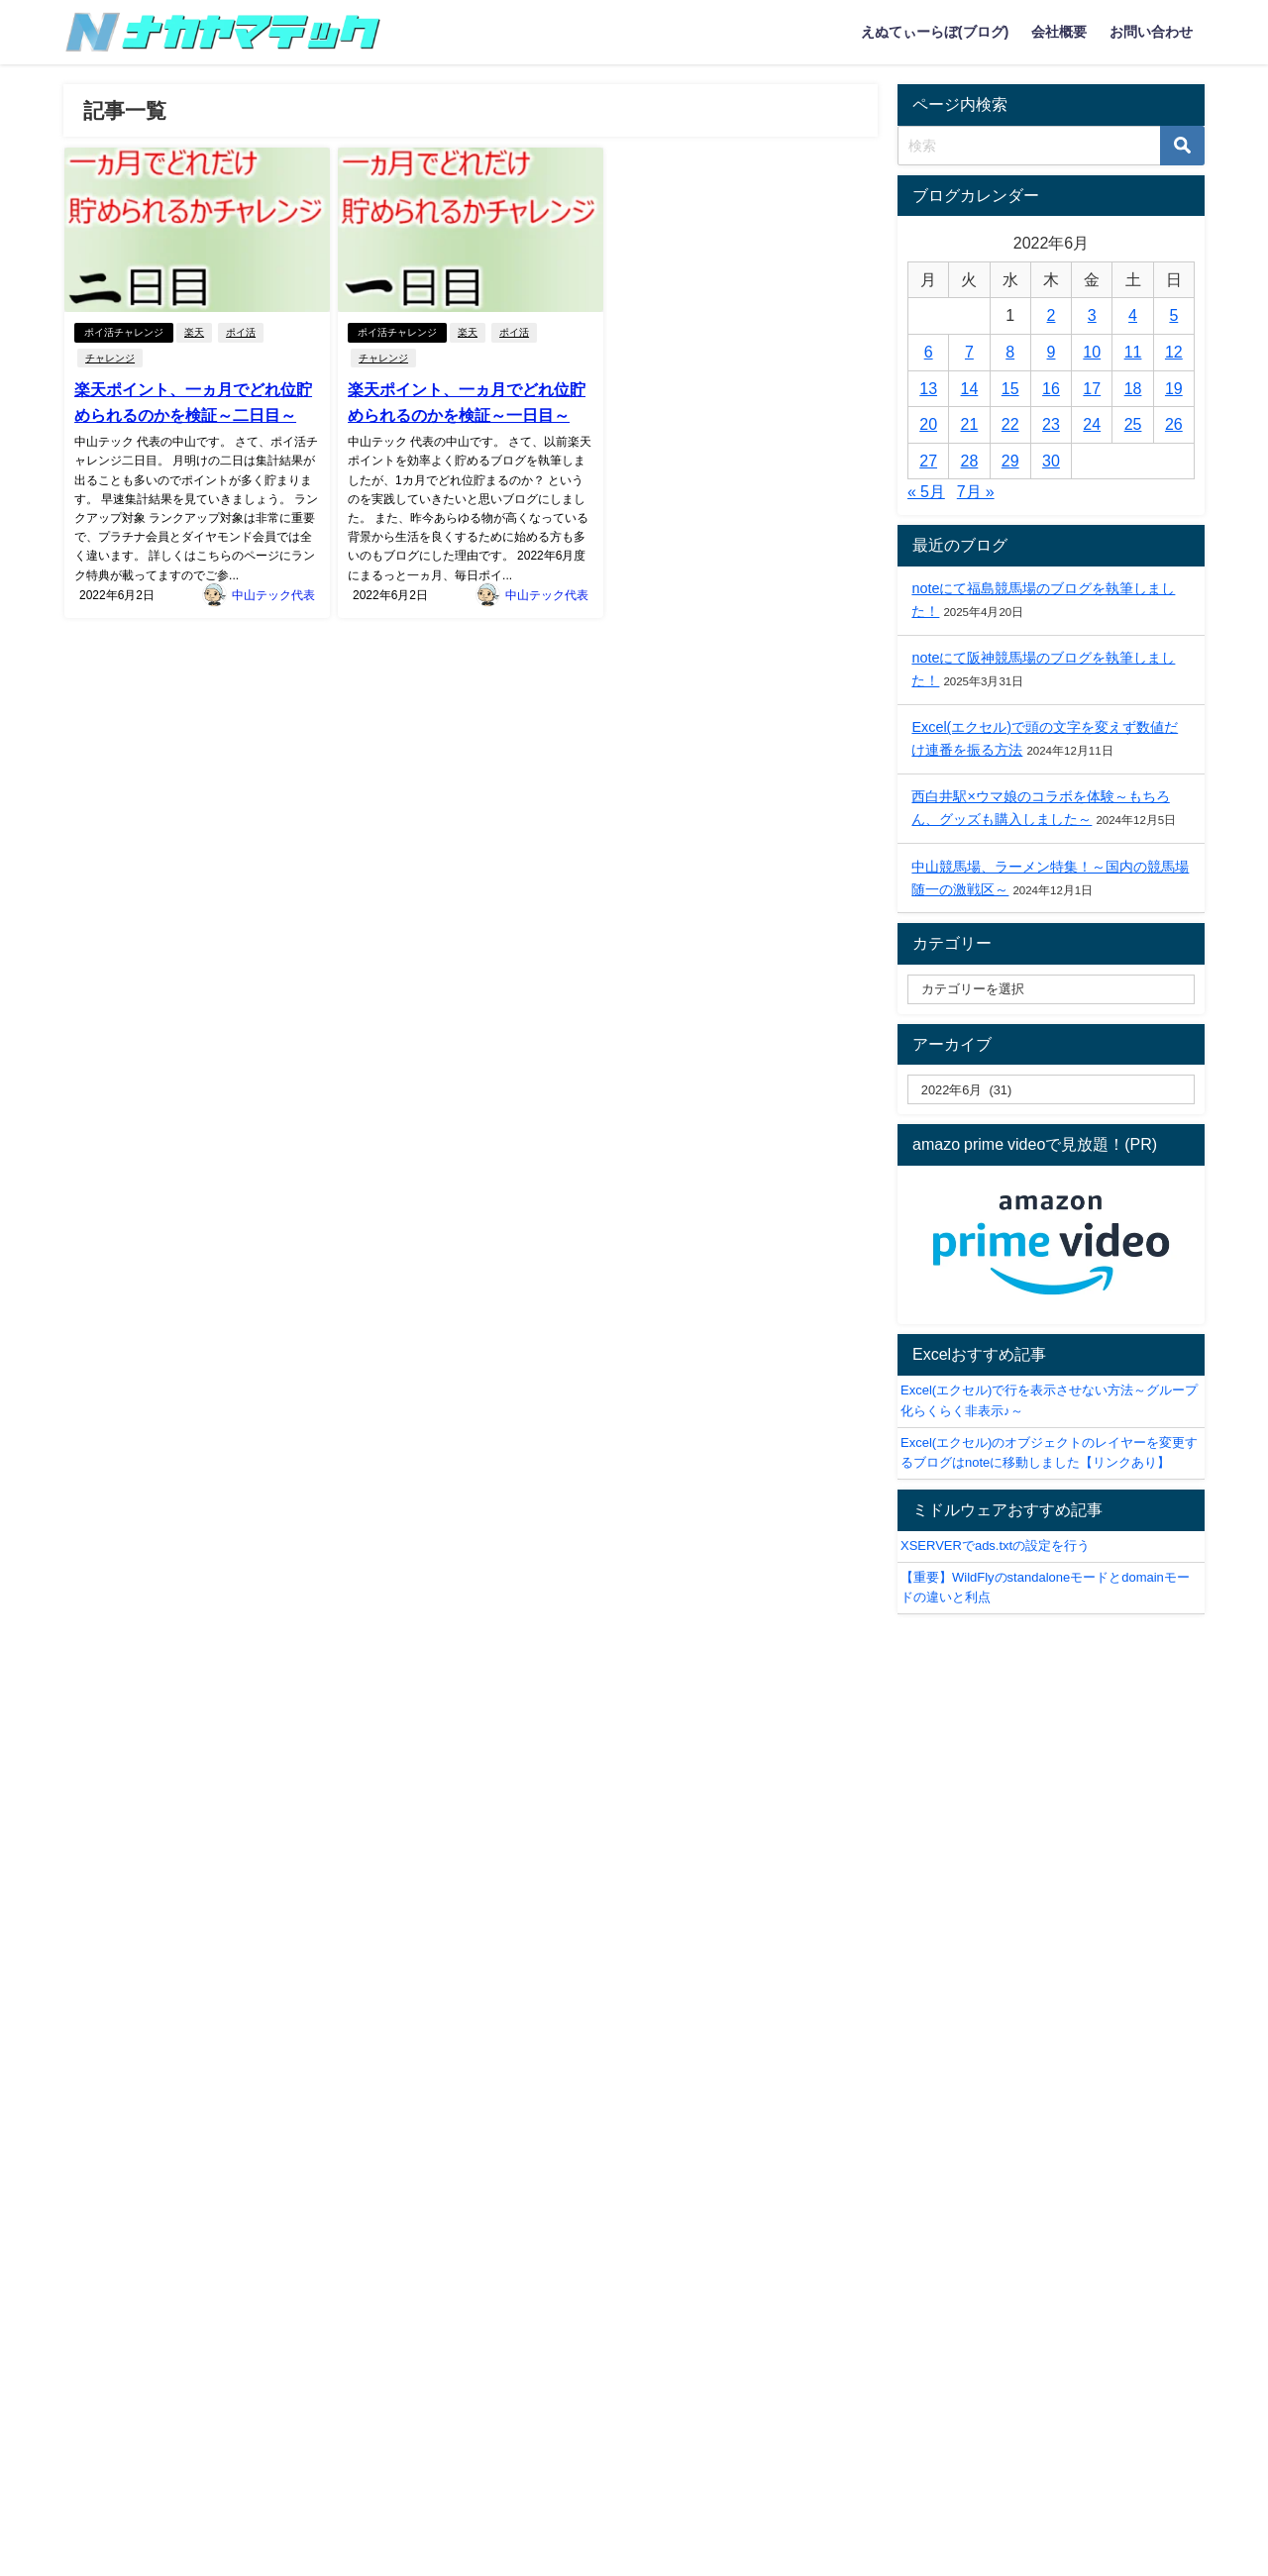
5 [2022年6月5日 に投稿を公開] (1173, 315)
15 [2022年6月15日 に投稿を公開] (1010, 388)
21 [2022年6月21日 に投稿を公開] (970, 424)
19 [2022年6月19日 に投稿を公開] (1174, 388)
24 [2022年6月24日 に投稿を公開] (1092, 424)
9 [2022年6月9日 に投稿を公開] (1051, 352)
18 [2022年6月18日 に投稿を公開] (1133, 388)
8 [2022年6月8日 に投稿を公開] (1009, 352)
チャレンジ (110, 358)
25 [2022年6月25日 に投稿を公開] (1133, 424)
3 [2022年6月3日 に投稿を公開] (1092, 315)
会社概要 (1059, 32)
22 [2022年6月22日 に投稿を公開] (1010, 424)
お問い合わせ (1151, 32)
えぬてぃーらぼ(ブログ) (935, 32)
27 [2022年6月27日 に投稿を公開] (928, 460)
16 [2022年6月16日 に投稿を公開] (1051, 388)
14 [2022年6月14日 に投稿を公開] (970, 388)
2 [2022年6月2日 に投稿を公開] (1051, 315)
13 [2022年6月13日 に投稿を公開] (928, 388)
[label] (1051, 1089)
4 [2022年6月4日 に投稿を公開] (1132, 315)
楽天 (194, 332)
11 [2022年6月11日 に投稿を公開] (1133, 352)
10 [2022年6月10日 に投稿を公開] (1092, 352)
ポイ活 (241, 332)
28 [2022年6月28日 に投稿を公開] (970, 460)
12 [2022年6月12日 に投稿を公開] (1174, 352)
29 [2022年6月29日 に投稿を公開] (1010, 460)
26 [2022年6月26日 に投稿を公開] (1174, 424)
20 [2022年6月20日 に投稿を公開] (928, 424)
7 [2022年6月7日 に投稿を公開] (969, 352)
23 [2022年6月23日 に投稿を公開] (1051, 424)
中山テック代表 (273, 595)
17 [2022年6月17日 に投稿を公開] (1092, 388)
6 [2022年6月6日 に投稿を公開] (928, 352)
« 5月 (926, 491)
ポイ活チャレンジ (123, 332)
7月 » (976, 491)
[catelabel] (1051, 989)
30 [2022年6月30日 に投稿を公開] (1051, 460)
